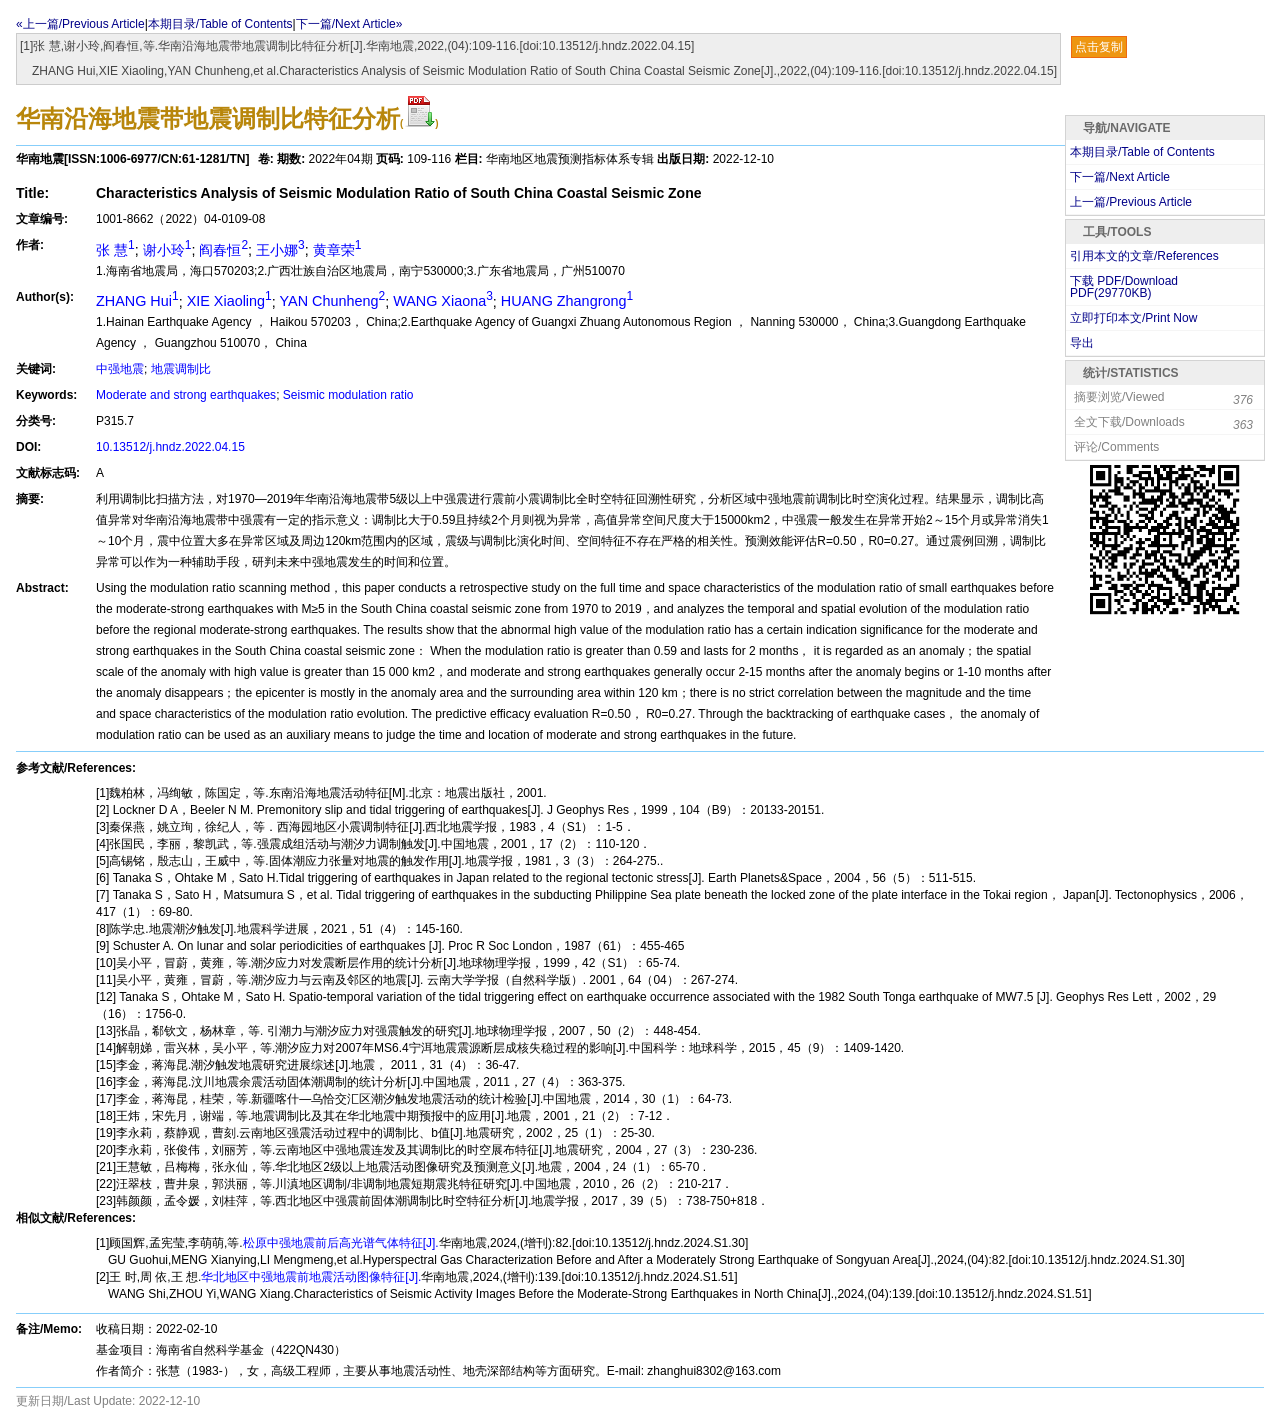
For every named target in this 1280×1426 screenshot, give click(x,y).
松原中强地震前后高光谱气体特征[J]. (341, 1243)
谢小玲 (167, 250)
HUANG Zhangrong (567, 301)
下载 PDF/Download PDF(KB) (1124, 287)
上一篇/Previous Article (1131, 202)
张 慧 (115, 250)
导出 (1082, 343)
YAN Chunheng (333, 301)
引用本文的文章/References (1144, 256)
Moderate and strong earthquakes (186, 395)
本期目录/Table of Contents (220, 24)
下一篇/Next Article (1120, 177)
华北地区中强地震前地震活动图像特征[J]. (311, 1277)
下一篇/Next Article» (349, 24)
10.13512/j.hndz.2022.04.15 (170, 447)
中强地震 (120, 369)
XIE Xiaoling (229, 301)
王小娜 (280, 250)
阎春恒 (223, 250)
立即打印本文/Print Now (1133, 318)
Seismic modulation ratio (348, 395)
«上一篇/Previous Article (80, 24)
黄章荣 (337, 250)
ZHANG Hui (137, 301)
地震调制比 (181, 369)
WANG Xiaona (443, 301)
